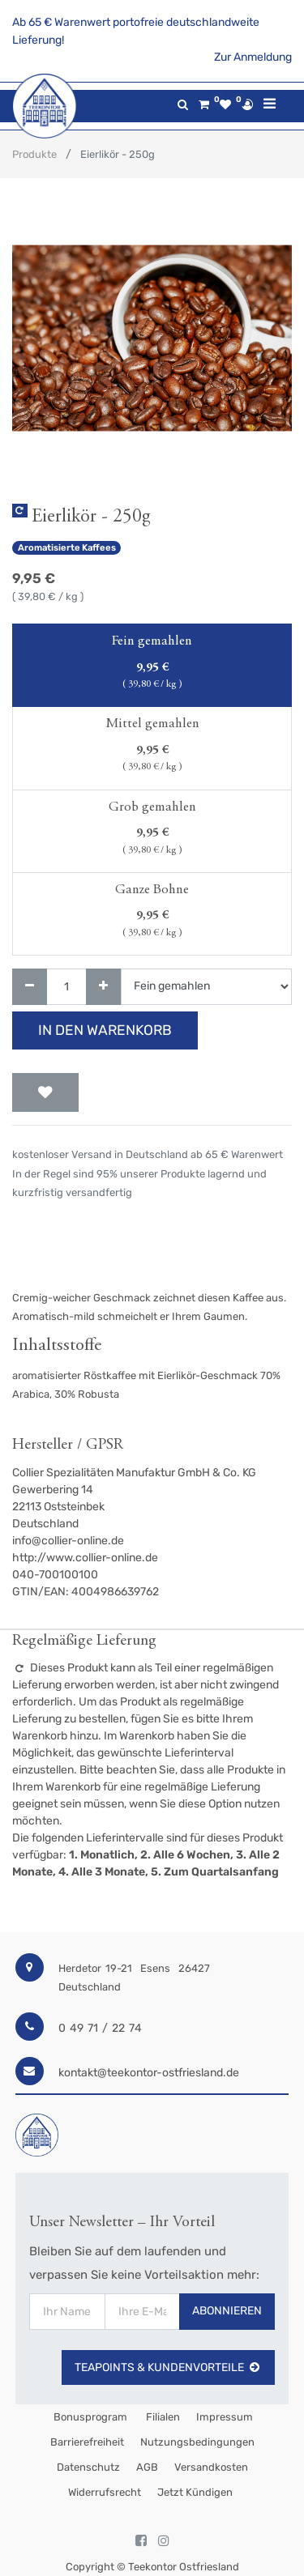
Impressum (224, 2417)
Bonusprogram (89, 2417)
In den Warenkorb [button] (105, 1030)
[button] (45, 1092)
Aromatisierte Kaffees (67, 548)
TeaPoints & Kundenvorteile (168, 2367)
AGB (147, 2467)
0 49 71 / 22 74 (100, 2028)
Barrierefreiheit (87, 2442)
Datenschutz (88, 2467)
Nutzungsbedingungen (197, 2442)
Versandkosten (211, 2467)
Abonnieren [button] (227, 2311)
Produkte (34, 154)
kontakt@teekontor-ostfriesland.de (148, 2073)
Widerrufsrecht (104, 2492)
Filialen (161, 2417)
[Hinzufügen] (103, 987)
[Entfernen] (29, 987)
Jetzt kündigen (195, 2492)
